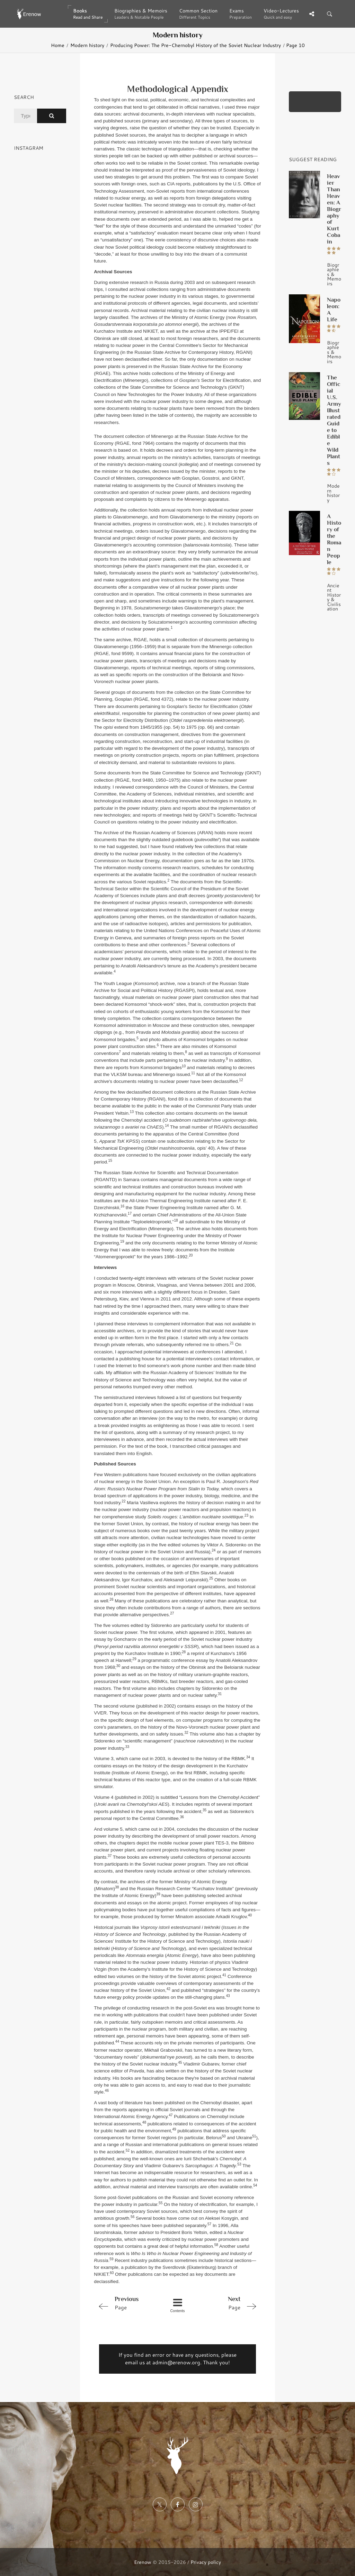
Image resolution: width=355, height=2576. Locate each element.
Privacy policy (205, 2562)
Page (127, 2302)
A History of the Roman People (334, 539)
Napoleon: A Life (333, 309)
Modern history (87, 45)
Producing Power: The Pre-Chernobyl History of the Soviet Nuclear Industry (195, 45)
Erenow (142, 2562)
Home (57, 45)
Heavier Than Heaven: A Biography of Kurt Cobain (334, 209)
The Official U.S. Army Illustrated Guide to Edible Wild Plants (334, 420)
